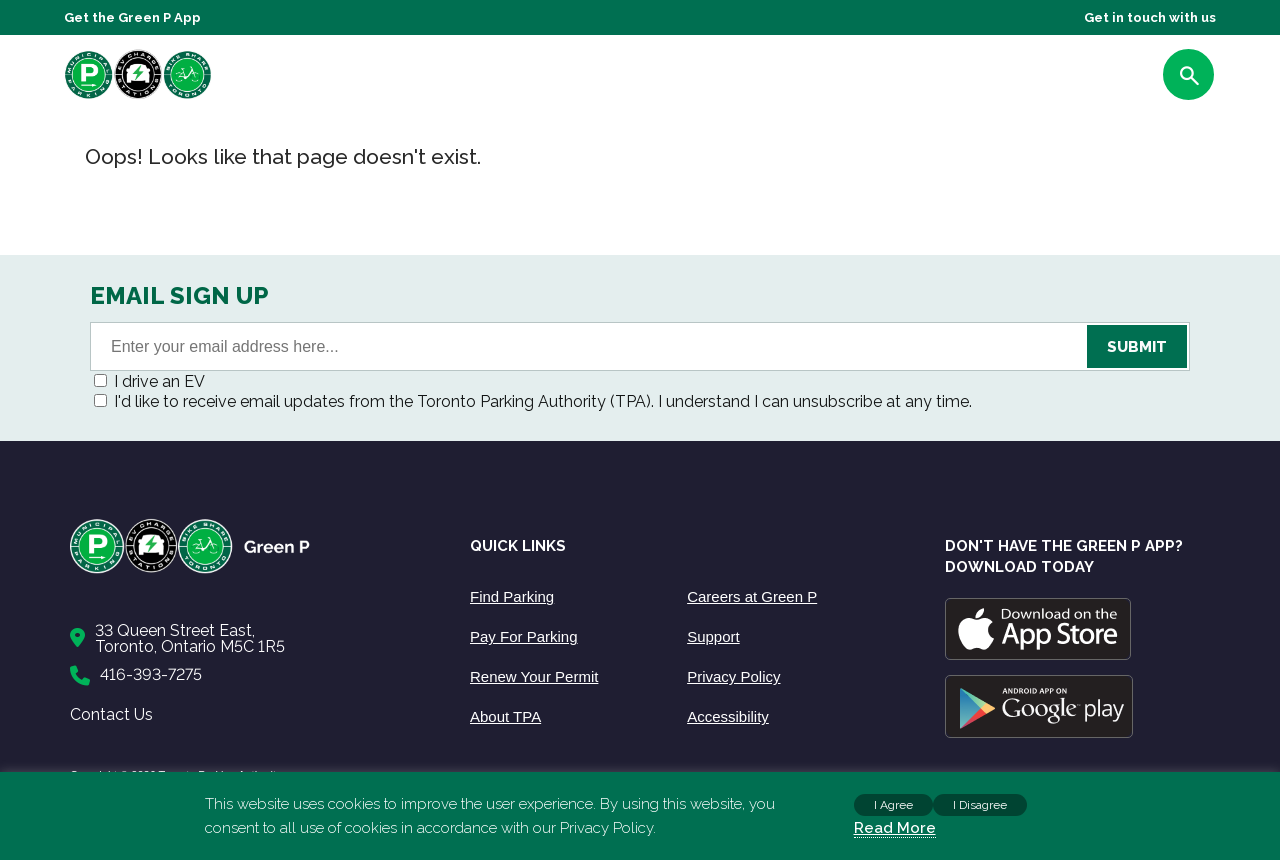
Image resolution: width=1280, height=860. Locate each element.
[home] (174, 98)
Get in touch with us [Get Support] (1150, 17)
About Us (486, 78)
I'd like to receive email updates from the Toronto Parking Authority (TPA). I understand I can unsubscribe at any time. (543, 401)
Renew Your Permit (534, 676)
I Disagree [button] (980, 805)
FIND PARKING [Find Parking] (1096, 78)
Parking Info (578, 78)
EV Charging (678, 78)
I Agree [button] (893, 805)
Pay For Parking (524, 636)
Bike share (770, 78)
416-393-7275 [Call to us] (151, 674)
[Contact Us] (250, 639)
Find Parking (512, 596)
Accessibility (728, 716)
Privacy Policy (733, 676)
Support (851, 78)
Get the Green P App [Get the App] (132, 17)
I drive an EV (159, 381)
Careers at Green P (752, 596)
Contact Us (111, 714)
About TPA (505, 716)
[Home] (250, 569)
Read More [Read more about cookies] (895, 828)
